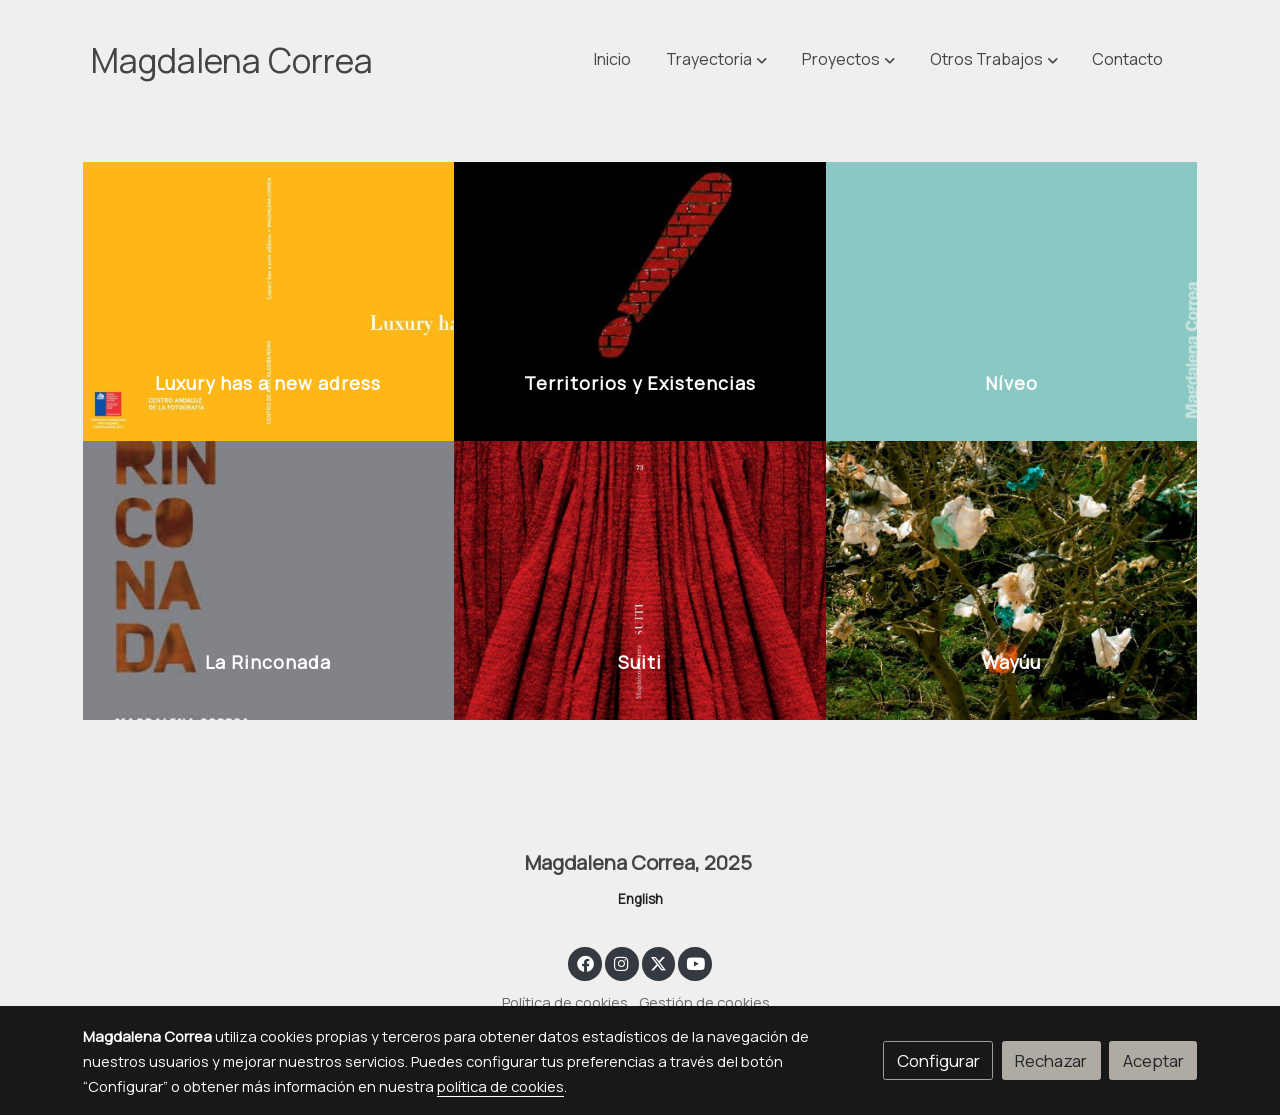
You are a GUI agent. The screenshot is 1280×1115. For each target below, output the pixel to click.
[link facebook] (585, 962)
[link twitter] (659, 962)
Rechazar (1051, 1060)
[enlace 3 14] (640, 578)
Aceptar (1153, 1060)
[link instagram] (622, 962)
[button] (994, 60)
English (640, 899)
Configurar (938, 1060)
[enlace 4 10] (1012, 299)
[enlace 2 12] (269, 578)
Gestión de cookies (704, 1002)
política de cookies (500, 1086)
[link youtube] (696, 962)
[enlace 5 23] (1012, 578)
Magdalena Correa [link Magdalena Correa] (232, 60)
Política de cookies (565, 1002)
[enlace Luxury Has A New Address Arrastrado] (269, 299)
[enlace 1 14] (640, 299)
